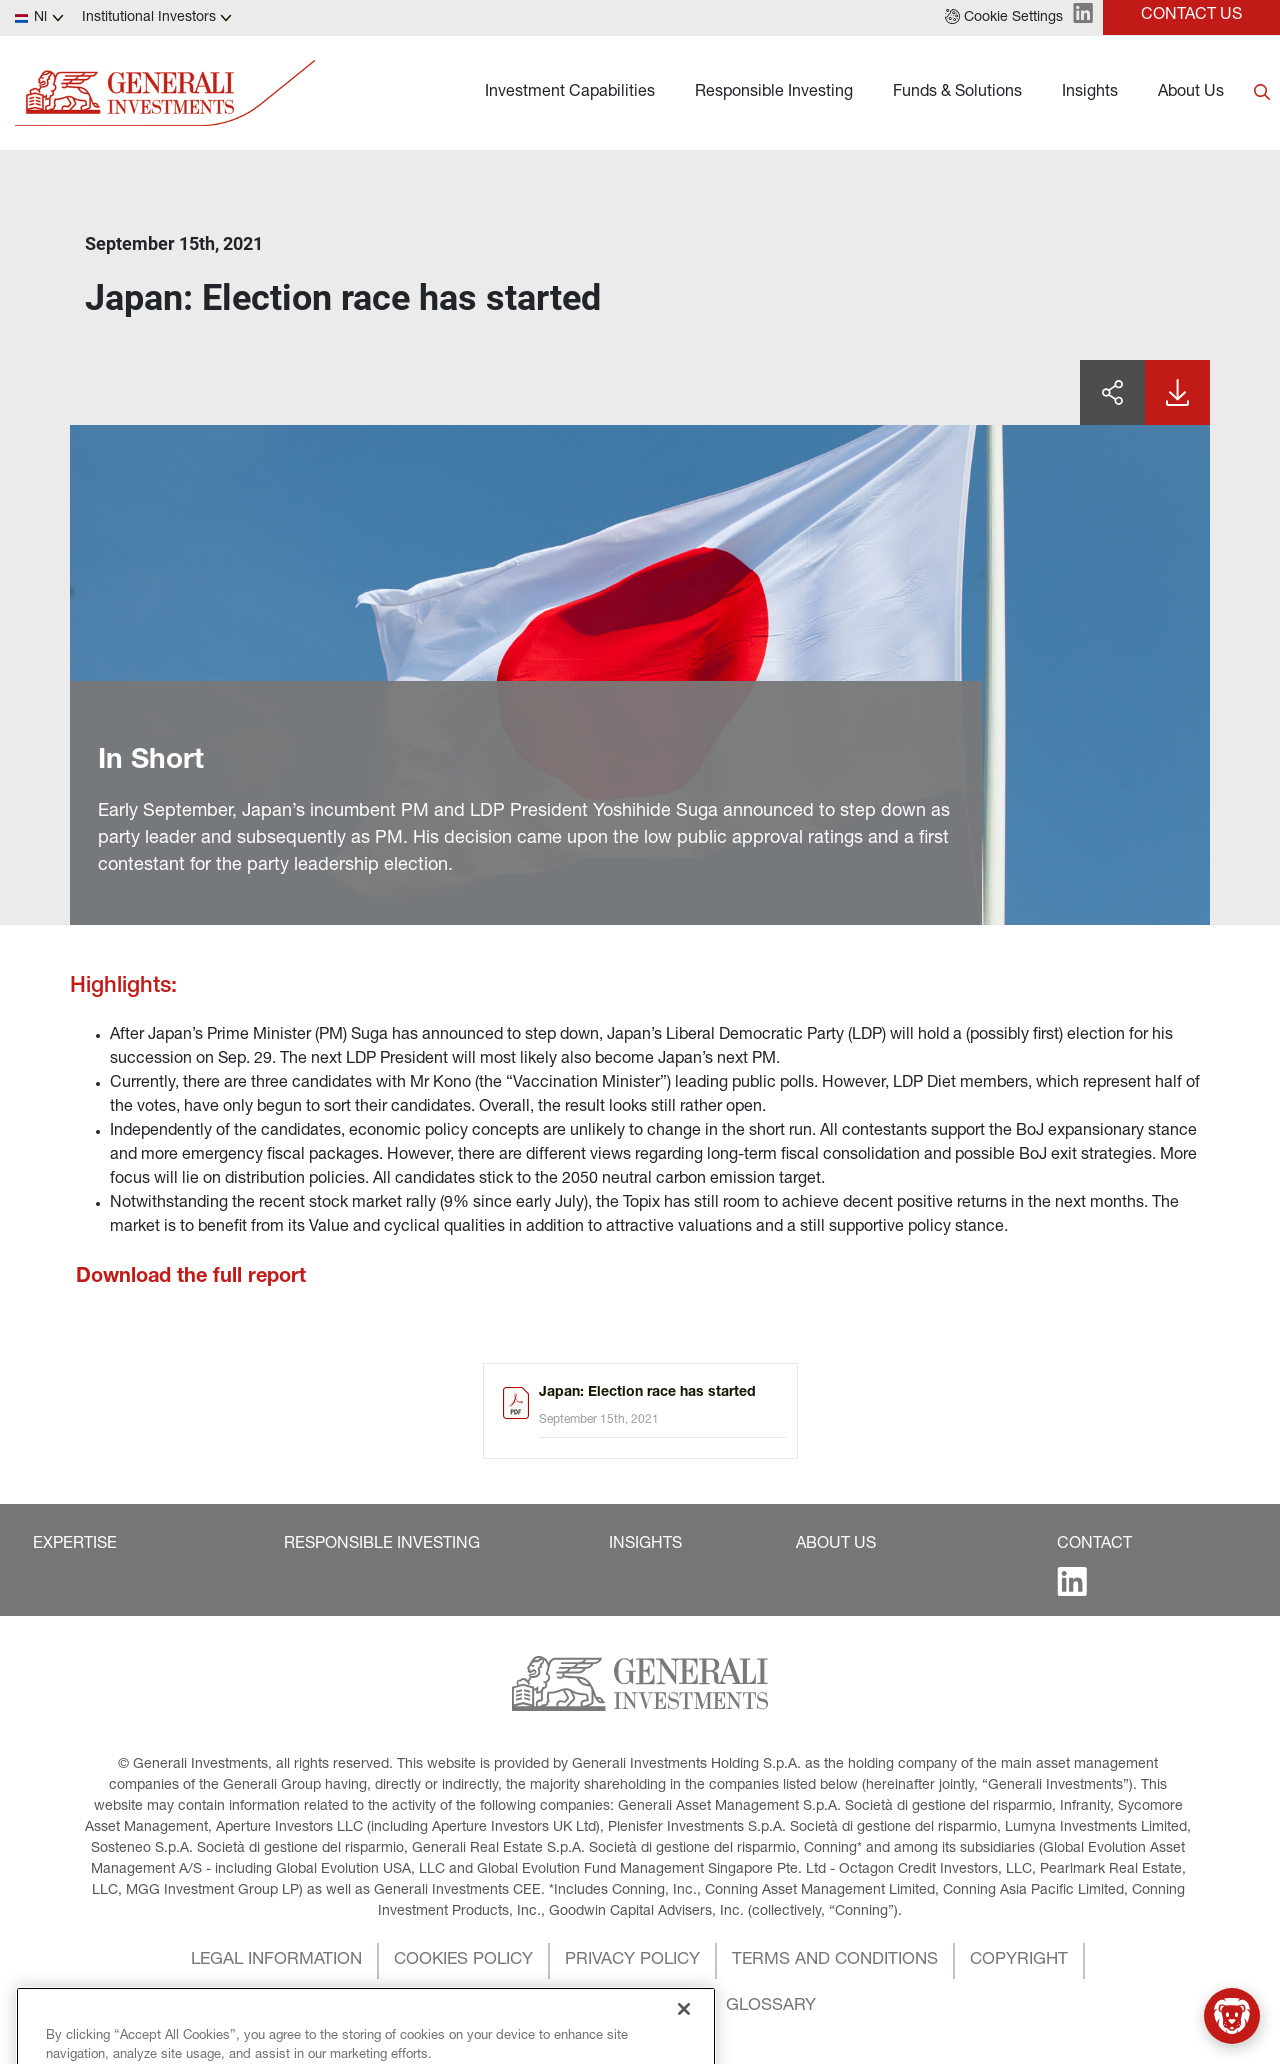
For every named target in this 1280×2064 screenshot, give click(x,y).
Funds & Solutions (957, 93)
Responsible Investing (774, 93)
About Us (1191, 93)
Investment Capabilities (570, 93)
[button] (1004, 18)
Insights (1090, 93)
